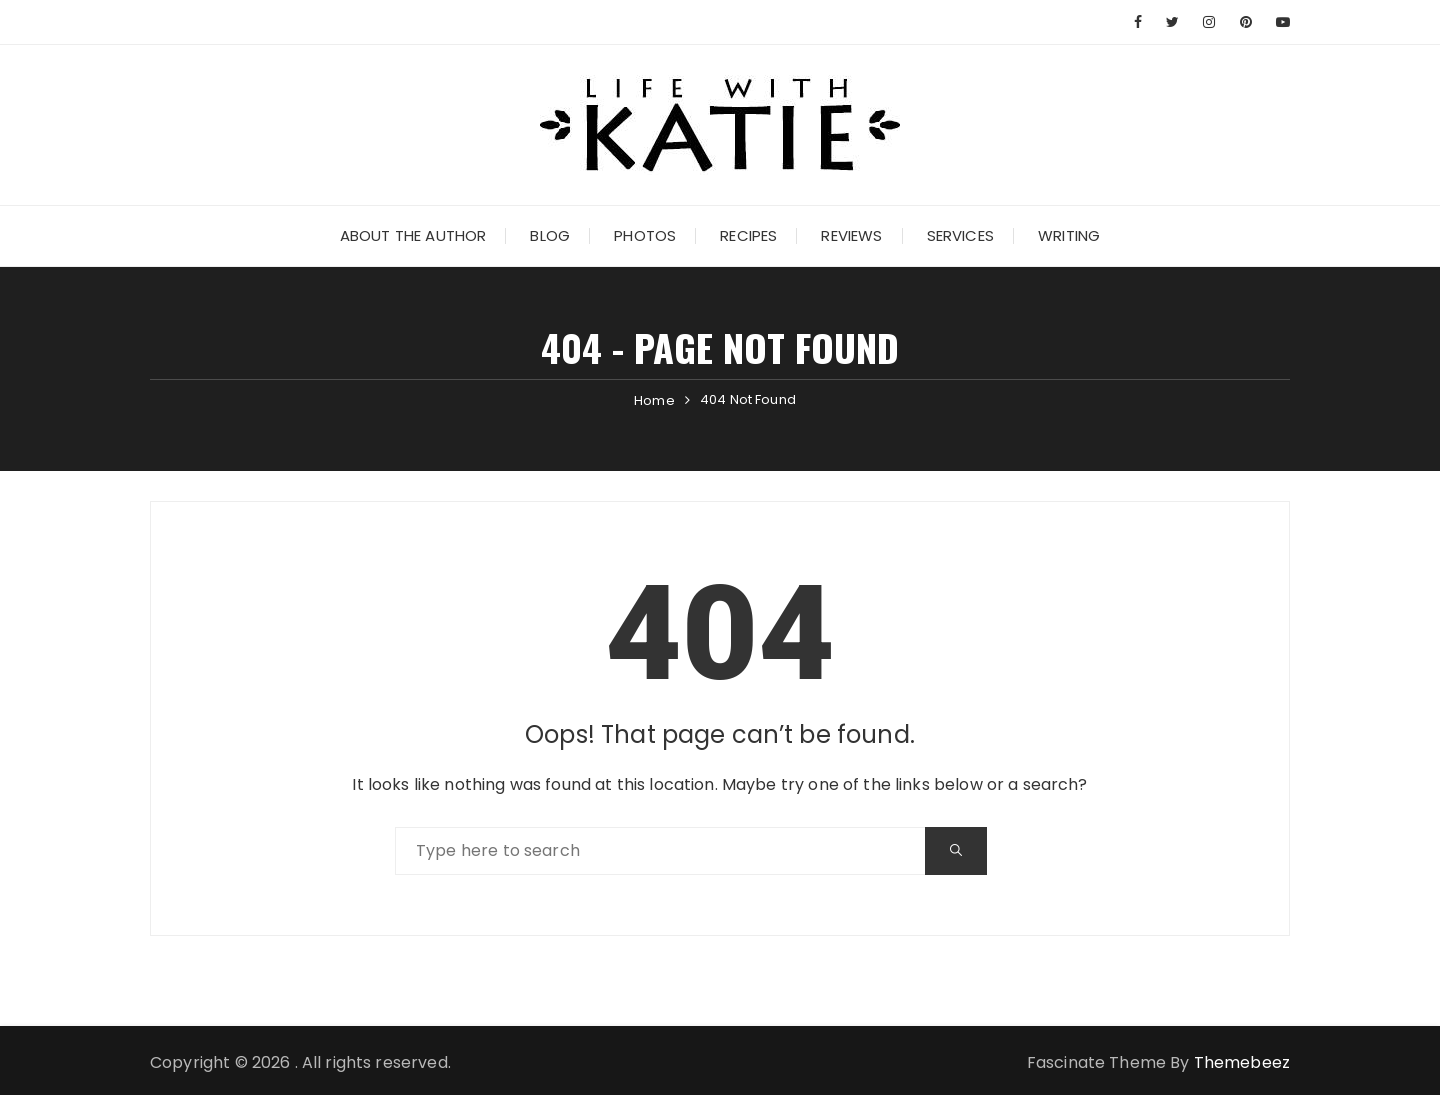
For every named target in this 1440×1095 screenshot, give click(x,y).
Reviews (851, 235)
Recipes (748, 235)
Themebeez (1242, 1062)
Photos (645, 235)
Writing (1069, 235)
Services (960, 235)
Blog (550, 235)
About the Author (413, 235)
